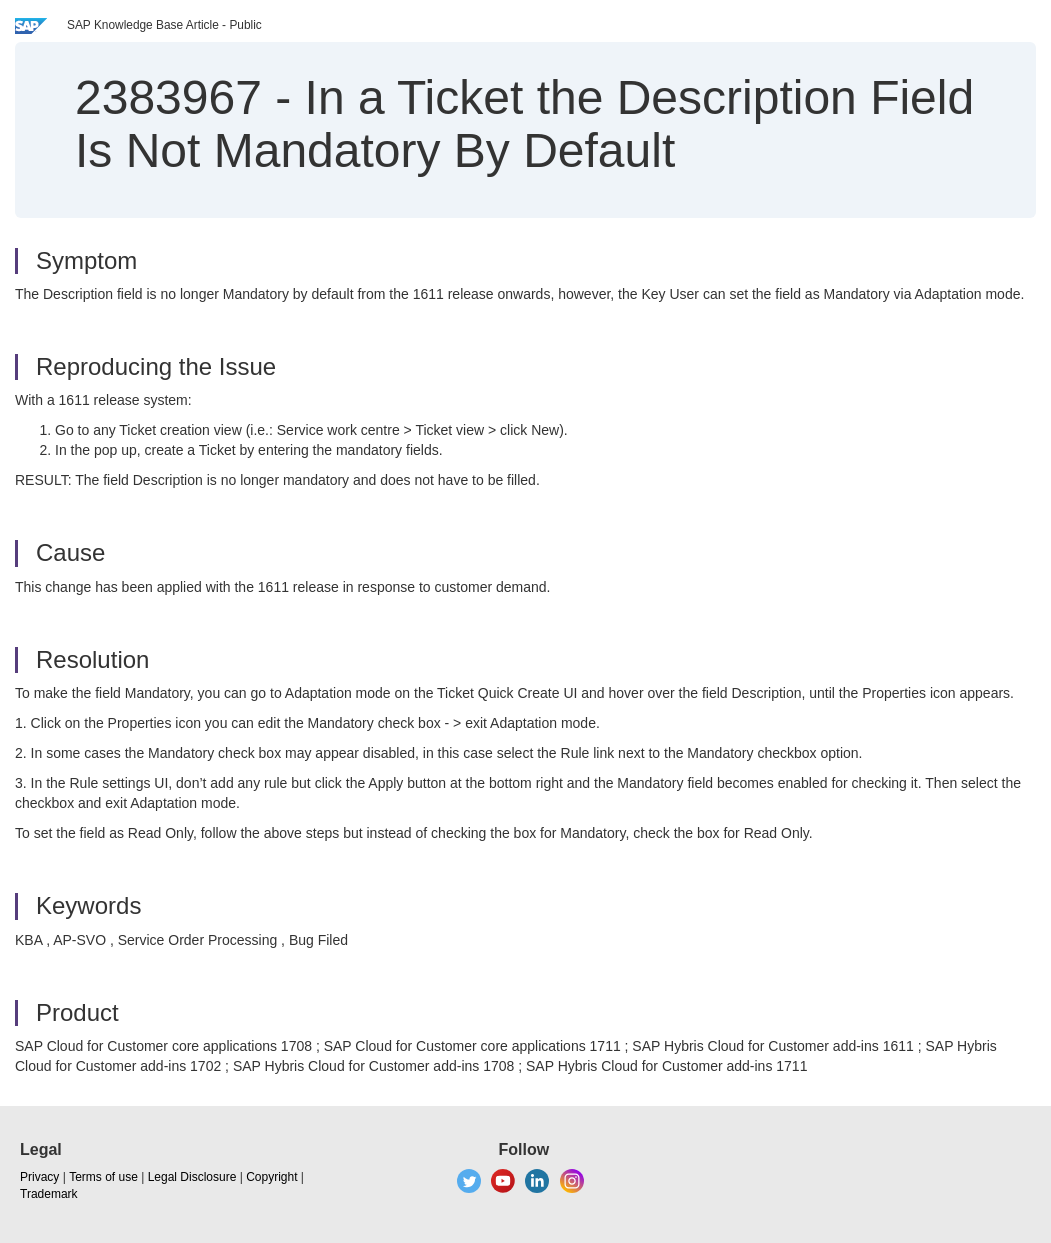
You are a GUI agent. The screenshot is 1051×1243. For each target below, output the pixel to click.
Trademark (49, 1194)
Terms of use (103, 1177)
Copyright (271, 1177)
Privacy (39, 1177)
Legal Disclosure (192, 1177)
